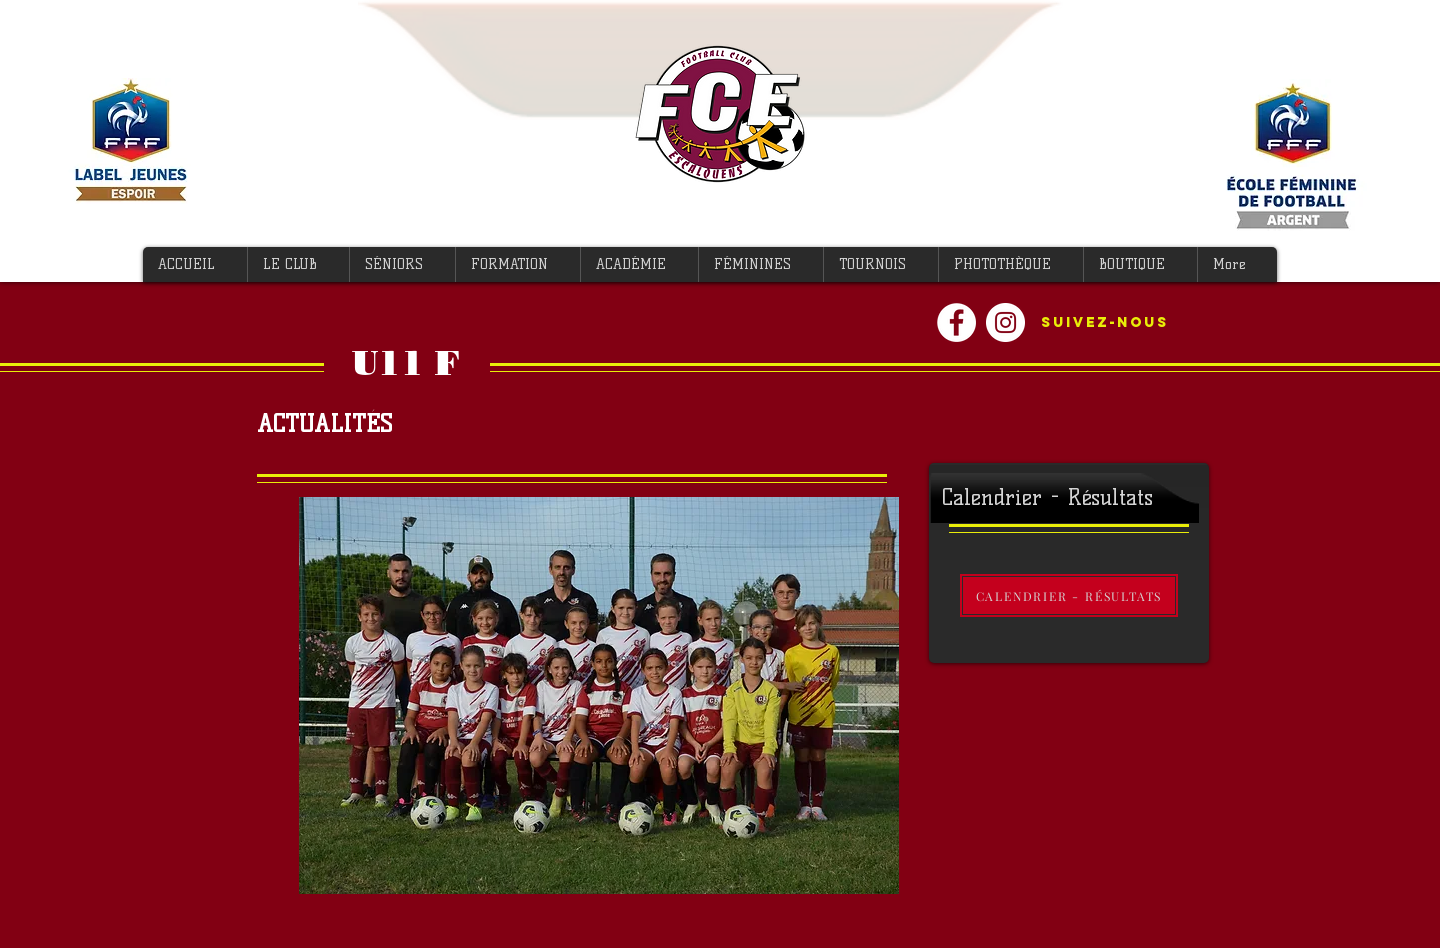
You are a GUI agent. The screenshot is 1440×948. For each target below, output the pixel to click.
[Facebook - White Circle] (956, 322)
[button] (298, 264)
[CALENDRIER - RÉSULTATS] (1069, 595)
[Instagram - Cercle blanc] (1005, 322)
